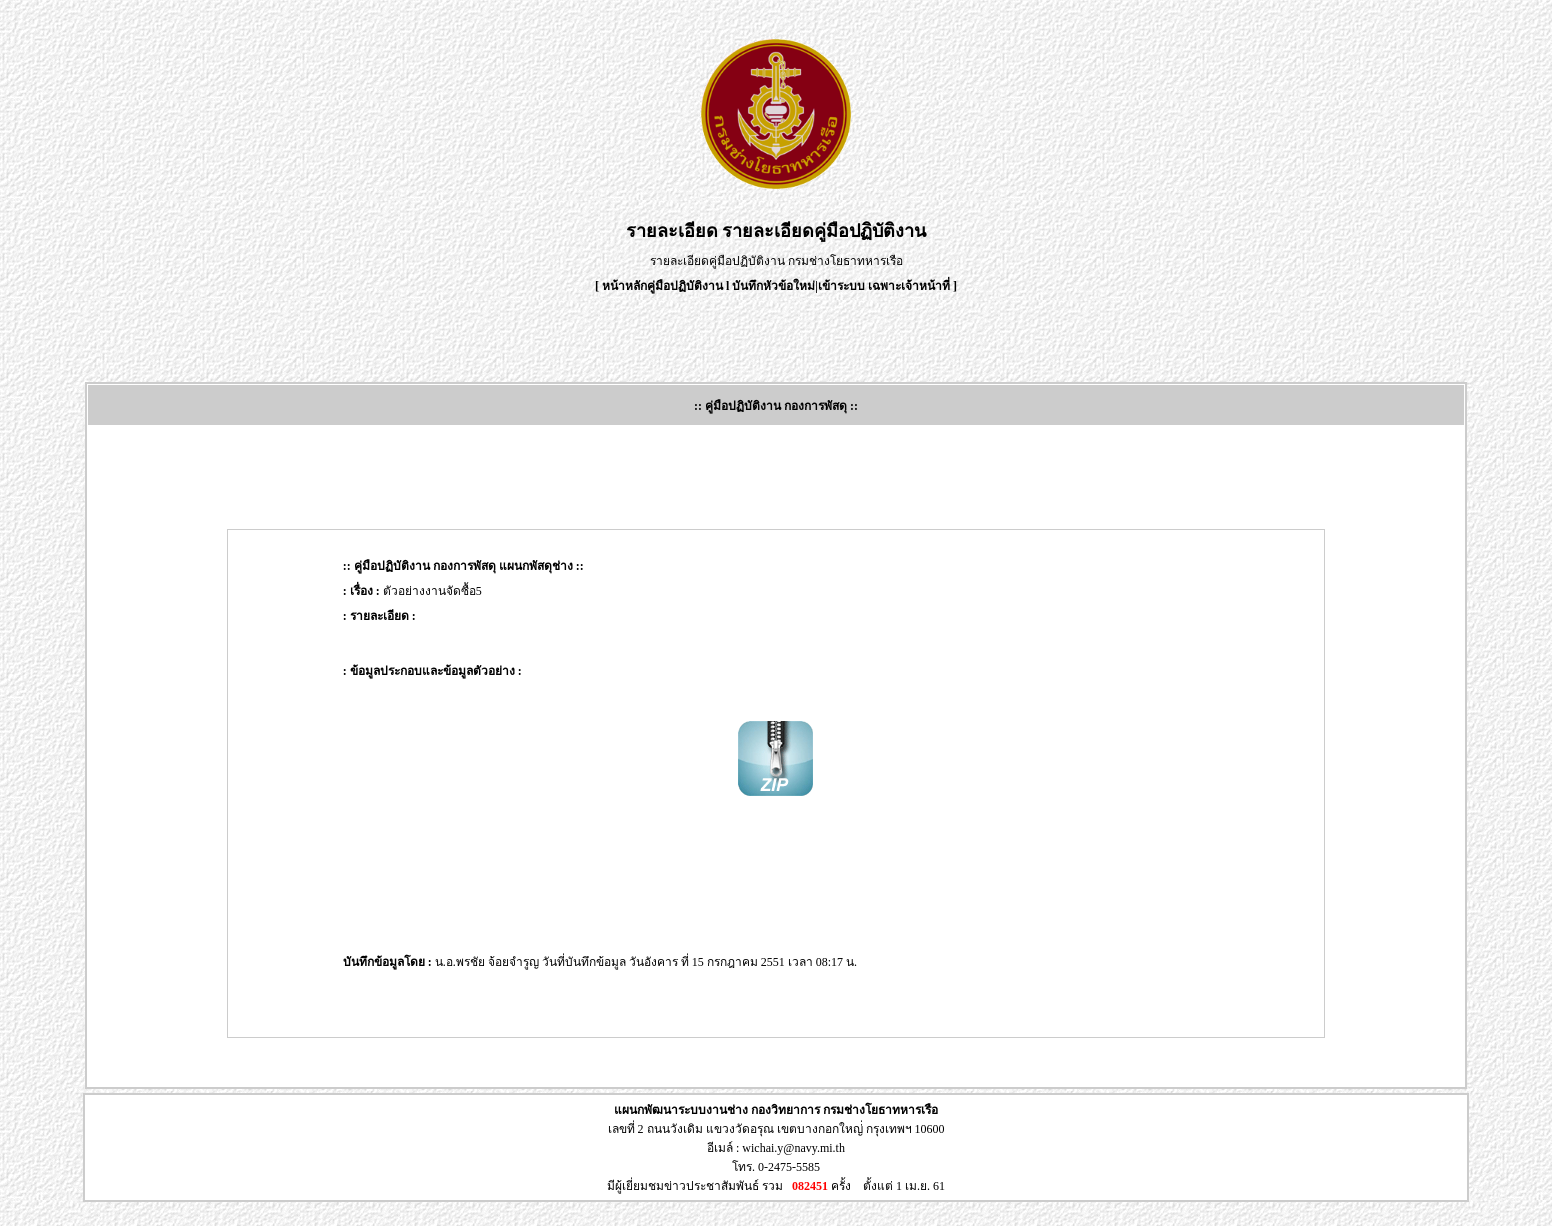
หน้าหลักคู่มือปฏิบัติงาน (662, 286)
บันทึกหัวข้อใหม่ (773, 286)
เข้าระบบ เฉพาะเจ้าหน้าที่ (885, 286)
